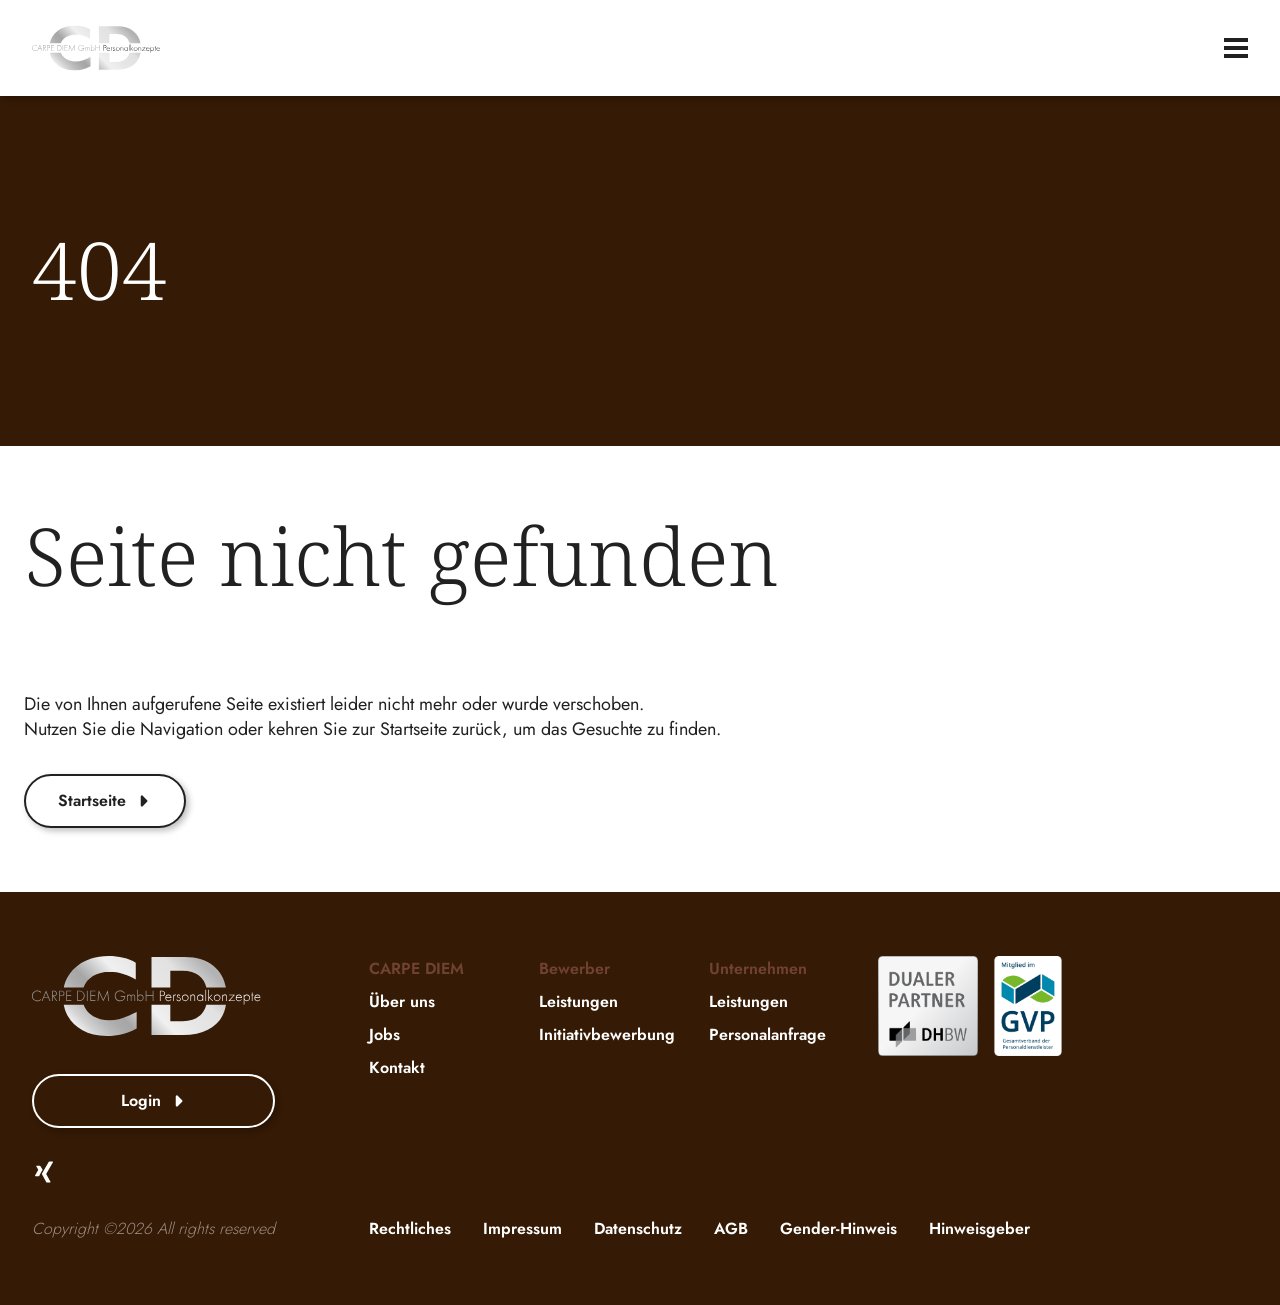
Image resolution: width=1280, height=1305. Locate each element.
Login (154, 1100)
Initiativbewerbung (607, 1034)
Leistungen (578, 1001)
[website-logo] (96, 48)
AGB (731, 1228)
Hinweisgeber (979, 1228)
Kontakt (397, 1067)
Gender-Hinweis (838, 1228)
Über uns (402, 1001)
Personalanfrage (767, 1034)
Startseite (105, 800)
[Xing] (44, 1172)
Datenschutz (638, 1228)
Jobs (384, 1034)
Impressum (522, 1228)
